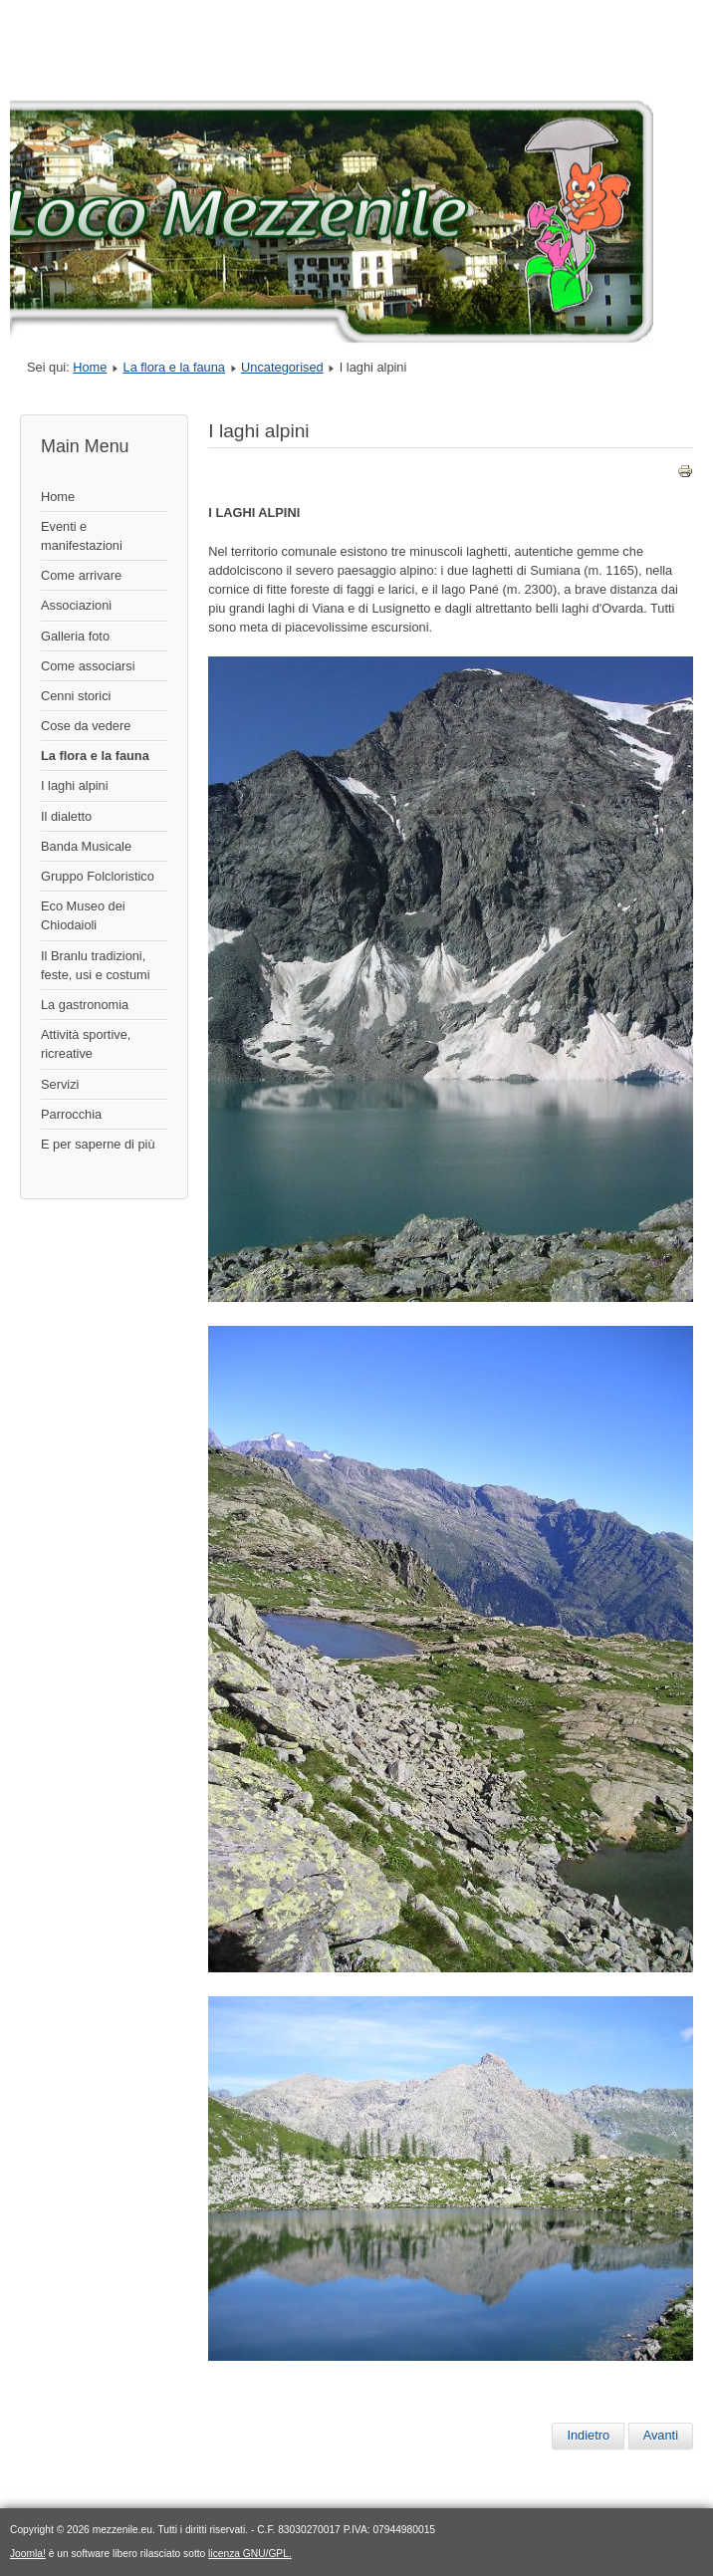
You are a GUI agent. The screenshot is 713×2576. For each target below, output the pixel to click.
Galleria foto (75, 636)
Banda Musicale (86, 846)
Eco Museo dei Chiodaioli (83, 915)
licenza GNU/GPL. (250, 2553)
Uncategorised (282, 367)
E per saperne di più (98, 1144)
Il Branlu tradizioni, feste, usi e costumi (95, 965)
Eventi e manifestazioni (81, 536)
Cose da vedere (85, 725)
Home (90, 367)
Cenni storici (76, 695)
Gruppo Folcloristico (97, 876)
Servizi (60, 1084)
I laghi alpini (75, 785)
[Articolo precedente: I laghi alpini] (588, 2435)
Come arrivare (81, 575)
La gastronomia (84, 1004)
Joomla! (28, 2553)
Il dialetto (66, 816)
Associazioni (76, 605)
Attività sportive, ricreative (85, 1044)
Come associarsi (88, 665)
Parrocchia (71, 1114)
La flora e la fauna (174, 367)
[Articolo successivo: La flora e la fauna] (660, 2435)
